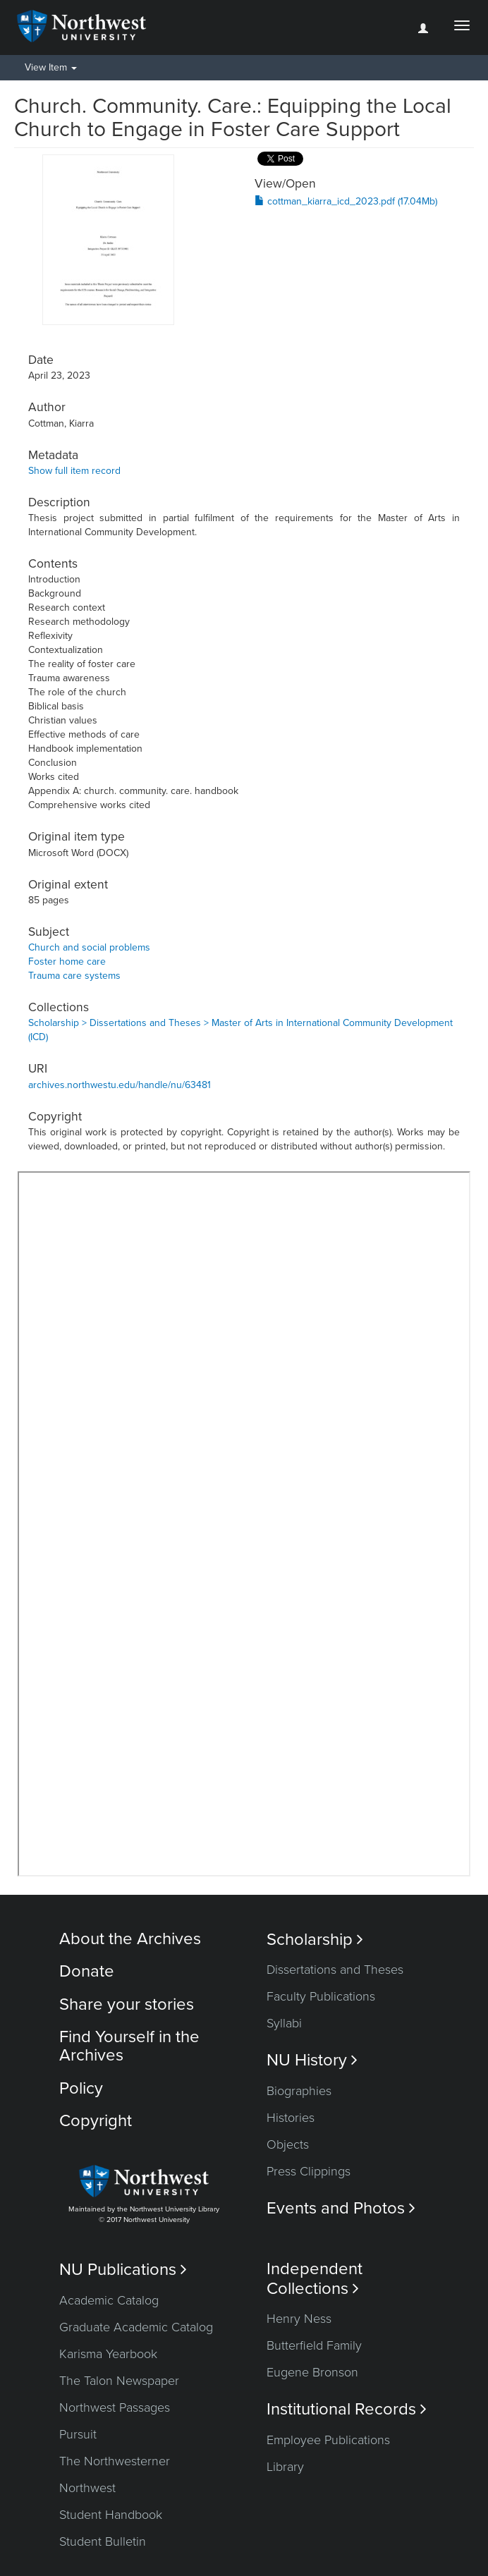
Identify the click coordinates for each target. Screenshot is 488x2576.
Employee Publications (328, 2440)
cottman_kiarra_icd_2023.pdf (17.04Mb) (346, 201)
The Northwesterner (114, 2461)
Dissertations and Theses (335, 1969)
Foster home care (67, 961)
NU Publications (123, 2269)
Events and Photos (341, 2208)
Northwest (87, 2488)
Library (285, 2466)
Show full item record (74, 471)
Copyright (95, 2121)
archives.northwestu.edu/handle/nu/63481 (119, 1085)
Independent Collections (314, 2278)
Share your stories (126, 2004)
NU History (312, 2060)
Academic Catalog (109, 2300)
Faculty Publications (321, 1996)
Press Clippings (308, 2171)
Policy (81, 2088)
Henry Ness (299, 2318)
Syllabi (284, 2023)
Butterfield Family (314, 2345)
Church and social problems (89, 947)
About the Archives (130, 1939)
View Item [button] (51, 67)
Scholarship (315, 1939)
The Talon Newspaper (119, 2380)
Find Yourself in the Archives (129, 2046)
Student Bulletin (102, 2541)
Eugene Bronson (312, 2372)
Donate (86, 1971)
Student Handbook (110, 2514)
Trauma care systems (74, 976)
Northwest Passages (114, 2407)
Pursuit (78, 2434)
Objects (288, 2144)
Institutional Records (347, 2409)
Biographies (299, 2091)
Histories (291, 2117)
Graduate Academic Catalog (136, 2327)
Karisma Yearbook (108, 2354)
